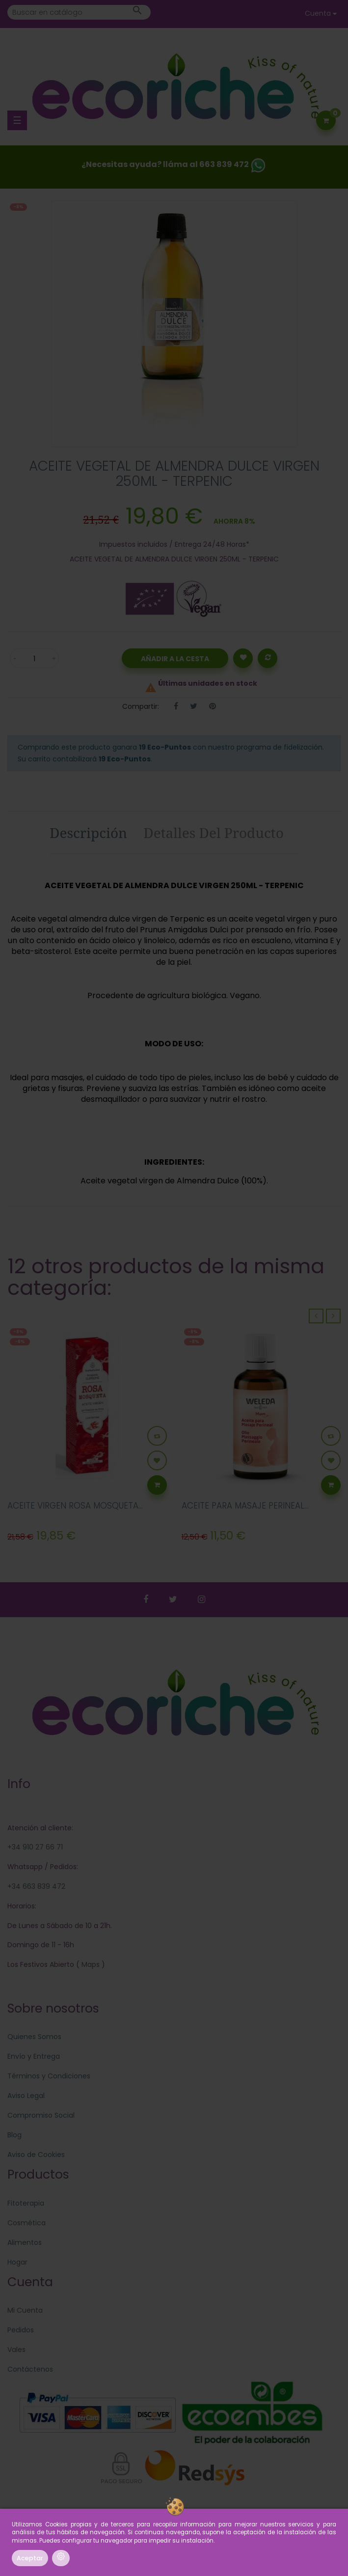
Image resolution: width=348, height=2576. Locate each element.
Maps (90, 1964)
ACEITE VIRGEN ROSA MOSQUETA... (75, 1506)
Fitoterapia (25, 2203)
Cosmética (26, 2223)
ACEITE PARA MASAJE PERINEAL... (245, 1506)
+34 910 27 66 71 (35, 1847)
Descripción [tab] (88, 832)
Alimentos (24, 2242)
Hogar (17, 2262)
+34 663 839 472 (36, 1886)
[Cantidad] (34, 658)
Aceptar (30, 2558)
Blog (14, 2135)
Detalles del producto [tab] (213, 832)
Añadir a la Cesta (175, 659)
